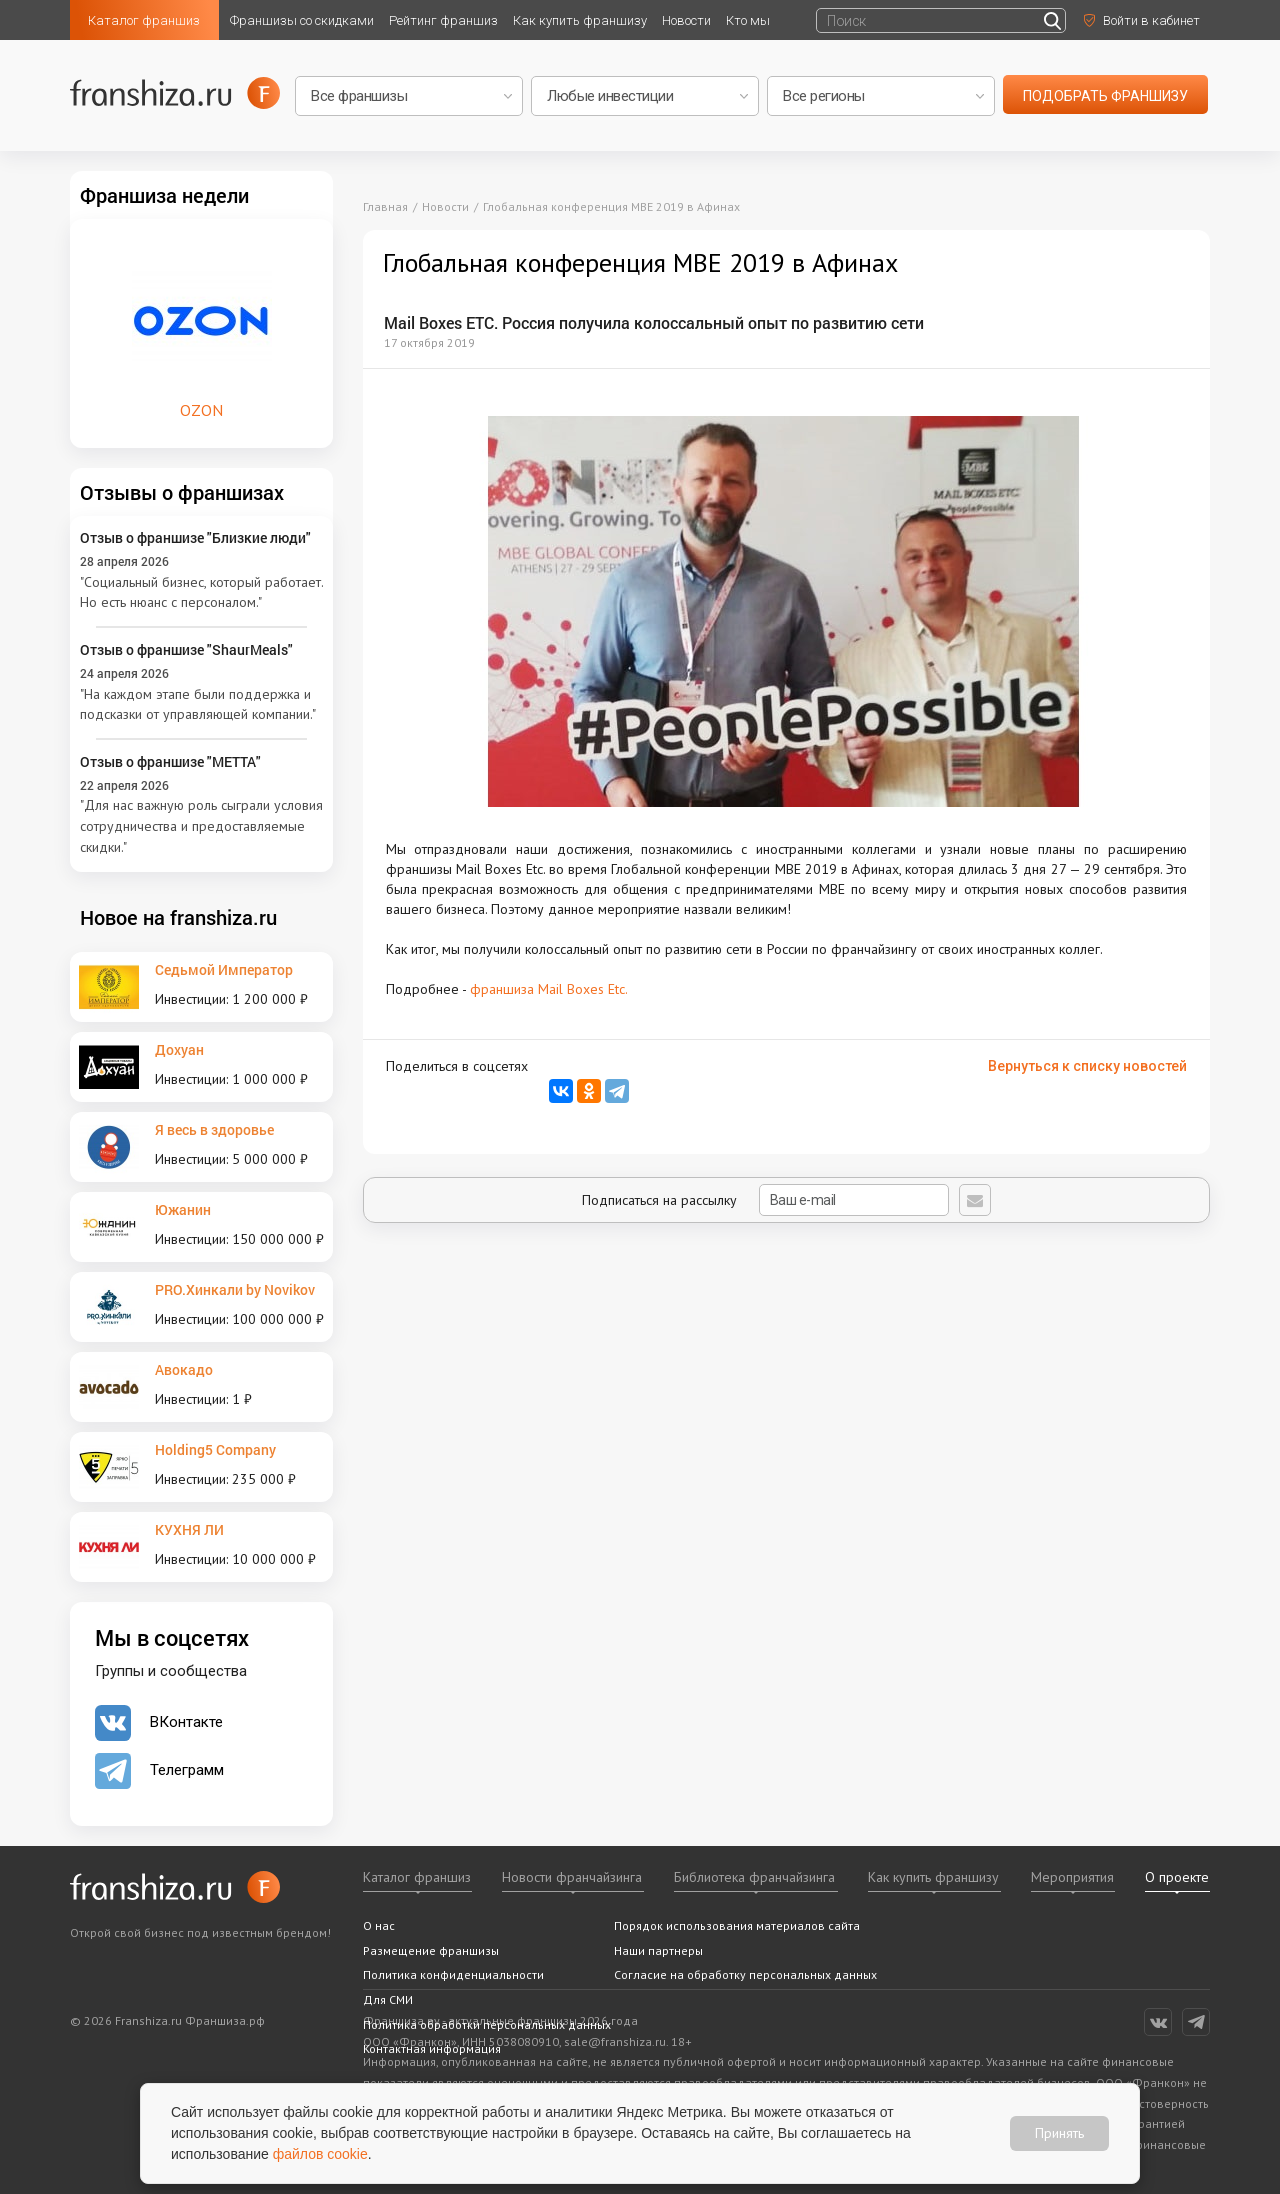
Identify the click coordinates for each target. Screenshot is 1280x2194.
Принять (1059, 2133)
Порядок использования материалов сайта (737, 1925)
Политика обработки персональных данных (487, 2024)
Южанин (183, 1209)
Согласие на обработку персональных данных (745, 1974)
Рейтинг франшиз (443, 20)
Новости (686, 20)
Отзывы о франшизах (182, 492)
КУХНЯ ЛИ (189, 1529)
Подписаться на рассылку (765, 1200)
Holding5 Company (215, 1449)
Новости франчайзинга (572, 1877)
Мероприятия (1072, 1877)
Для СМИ (388, 1999)
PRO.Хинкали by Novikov (235, 1289)
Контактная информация (432, 2048)
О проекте (1177, 1877)
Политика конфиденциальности (453, 1974)
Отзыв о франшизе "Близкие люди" (195, 537)
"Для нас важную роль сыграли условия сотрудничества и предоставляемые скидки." (201, 825)
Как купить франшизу (580, 20)
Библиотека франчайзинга (754, 1877)
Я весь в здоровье (214, 1129)
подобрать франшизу (1105, 96)
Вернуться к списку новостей (1087, 1066)
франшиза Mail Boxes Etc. (549, 989)
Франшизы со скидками (302, 20)
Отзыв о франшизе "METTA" (170, 761)
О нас (379, 1925)
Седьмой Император (224, 969)
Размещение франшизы (431, 1950)
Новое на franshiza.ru (178, 917)
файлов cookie (320, 2154)
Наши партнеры (658, 1950)
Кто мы (748, 20)
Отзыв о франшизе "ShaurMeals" (186, 649)
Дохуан (179, 1049)
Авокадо (184, 1369)
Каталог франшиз (144, 20)
